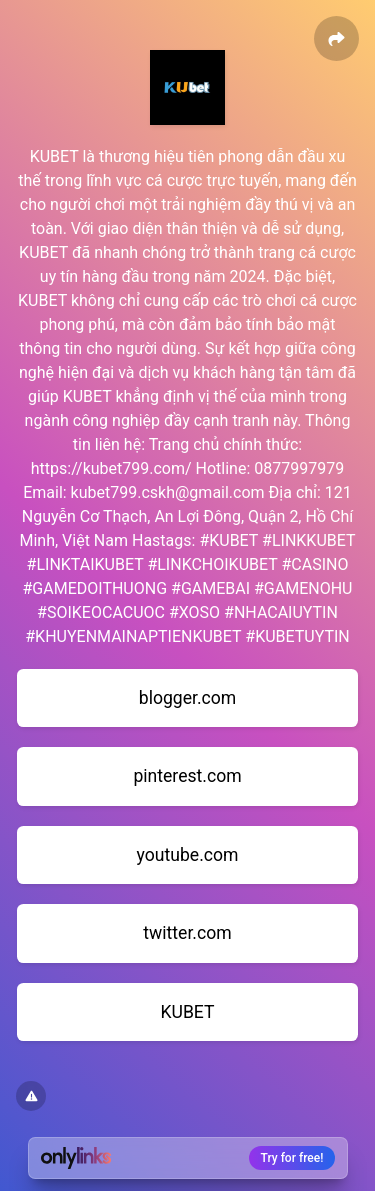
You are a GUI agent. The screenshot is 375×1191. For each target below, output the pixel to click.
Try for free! (292, 1158)
